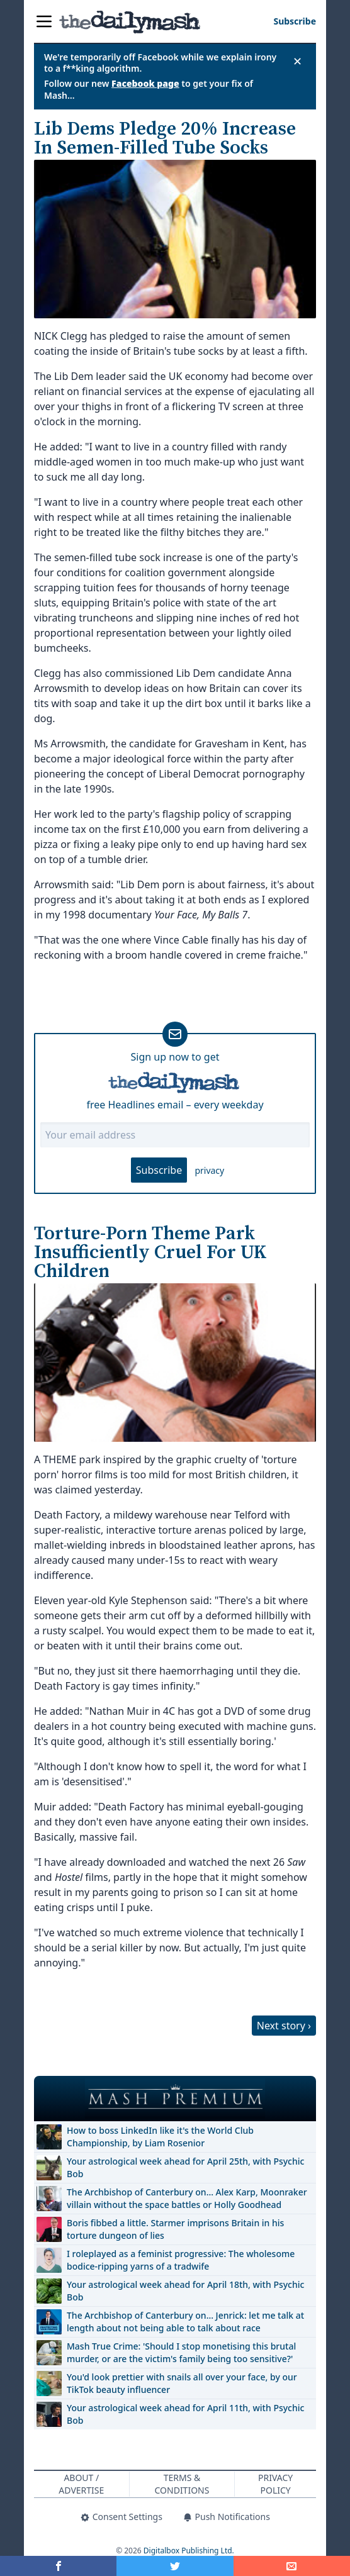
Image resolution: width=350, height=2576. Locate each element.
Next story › (284, 2025)
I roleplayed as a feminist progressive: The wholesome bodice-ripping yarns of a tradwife (181, 2260)
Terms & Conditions (182, 2484)
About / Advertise (81, 2484)
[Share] (292, 2566)
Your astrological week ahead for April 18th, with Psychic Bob (185, 2290)
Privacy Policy (275, 2484)
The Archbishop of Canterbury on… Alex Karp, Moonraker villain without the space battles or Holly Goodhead (187, 2198)
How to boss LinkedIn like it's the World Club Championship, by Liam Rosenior (160, 2136)
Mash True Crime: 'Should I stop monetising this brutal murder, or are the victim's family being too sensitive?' (181, 2352)
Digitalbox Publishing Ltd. (189, 2550)
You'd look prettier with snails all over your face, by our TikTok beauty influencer (182, 2383)
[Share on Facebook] (58, 2566)
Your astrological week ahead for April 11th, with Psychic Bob (185, 2414)
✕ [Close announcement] (297, 61)
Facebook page (145, 83)
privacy (209, 1170)
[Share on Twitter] (174, 2566)
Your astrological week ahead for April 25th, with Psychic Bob (185, 2167)
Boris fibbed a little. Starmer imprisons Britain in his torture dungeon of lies (175, 2229)
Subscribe (159, 1170)
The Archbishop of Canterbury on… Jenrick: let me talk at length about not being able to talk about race (185, 2321)
